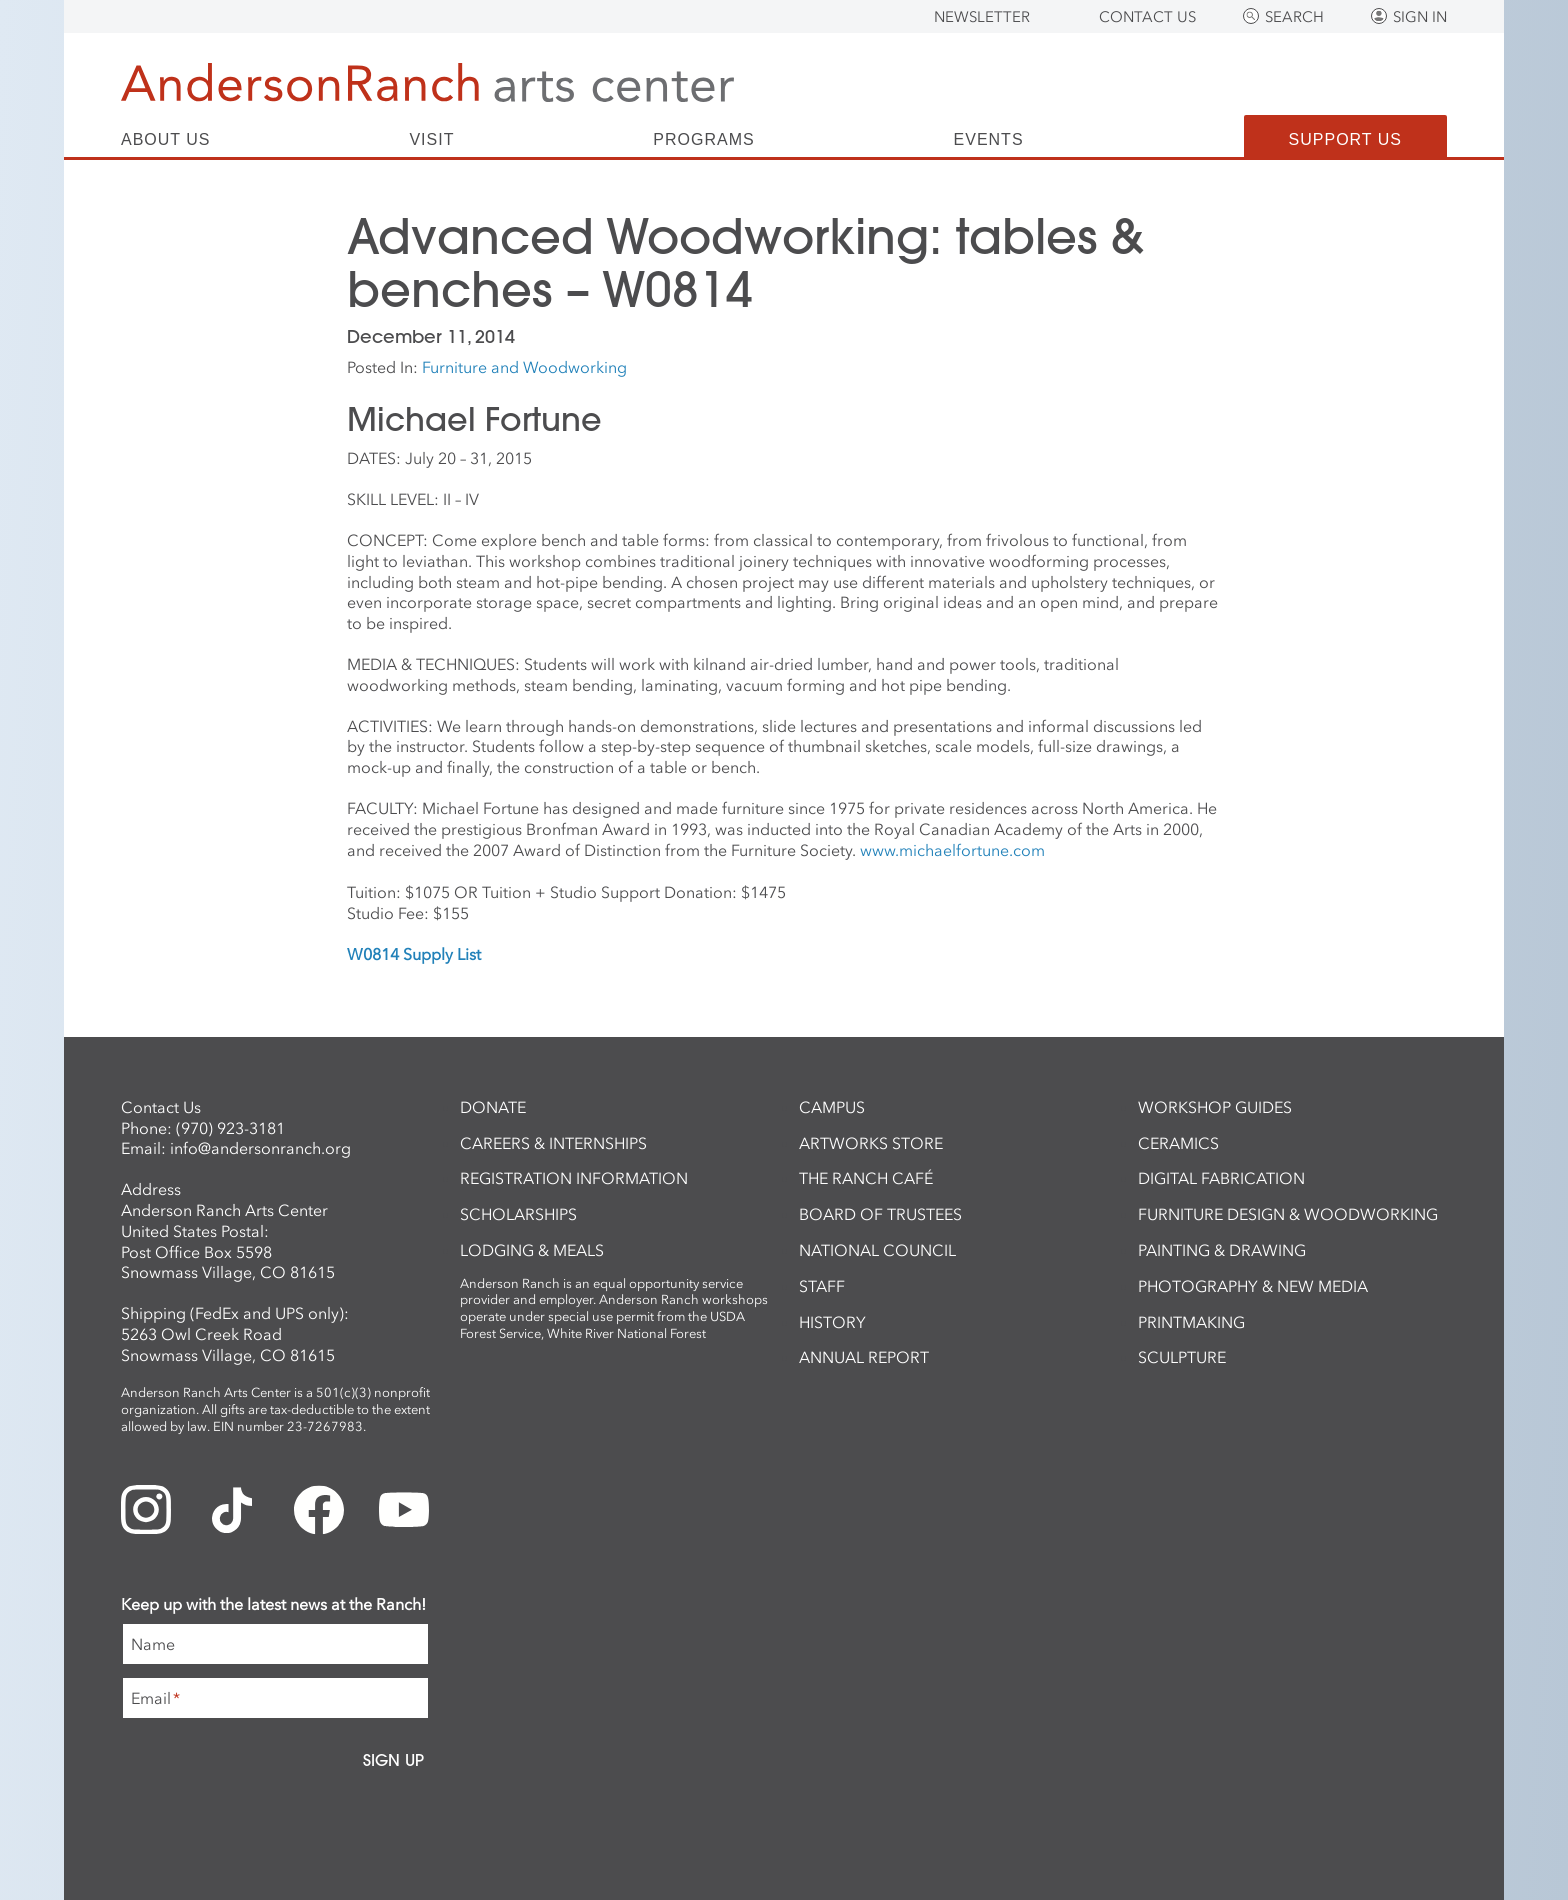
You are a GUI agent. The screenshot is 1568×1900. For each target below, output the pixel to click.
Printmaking (1191, 1322)
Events (989, 140)
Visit (431, 140)
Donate (493, 1107)
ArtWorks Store (871, 1143)
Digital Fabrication (1221, 1178)
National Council (877, 1250)
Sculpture (1182, 1357)
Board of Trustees (880, 1214)
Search (1294, 17)
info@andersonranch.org (260, 1148)
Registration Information (574, 1178)
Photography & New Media (1253, 1286)
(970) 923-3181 (230, 1128)
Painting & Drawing (1222, 1250)
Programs (703, 140)
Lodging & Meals (532, 1250)
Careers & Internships (553, 1143)
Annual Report (864, 1357)
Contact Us (1147, 17)
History (832, 1322)
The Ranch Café (866, 1178)
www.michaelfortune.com (952, 850)
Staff (822, 1286)
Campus (832, 1107)
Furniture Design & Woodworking (1288, 1214)
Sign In (1420, 17)
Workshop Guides (1215, 1107)
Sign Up (393, 1760)
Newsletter (982, 17)
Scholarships (518, 1214)
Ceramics (1178, 1143)
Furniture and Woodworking (524, 367)
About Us (166, 140)
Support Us (1345, 139)
